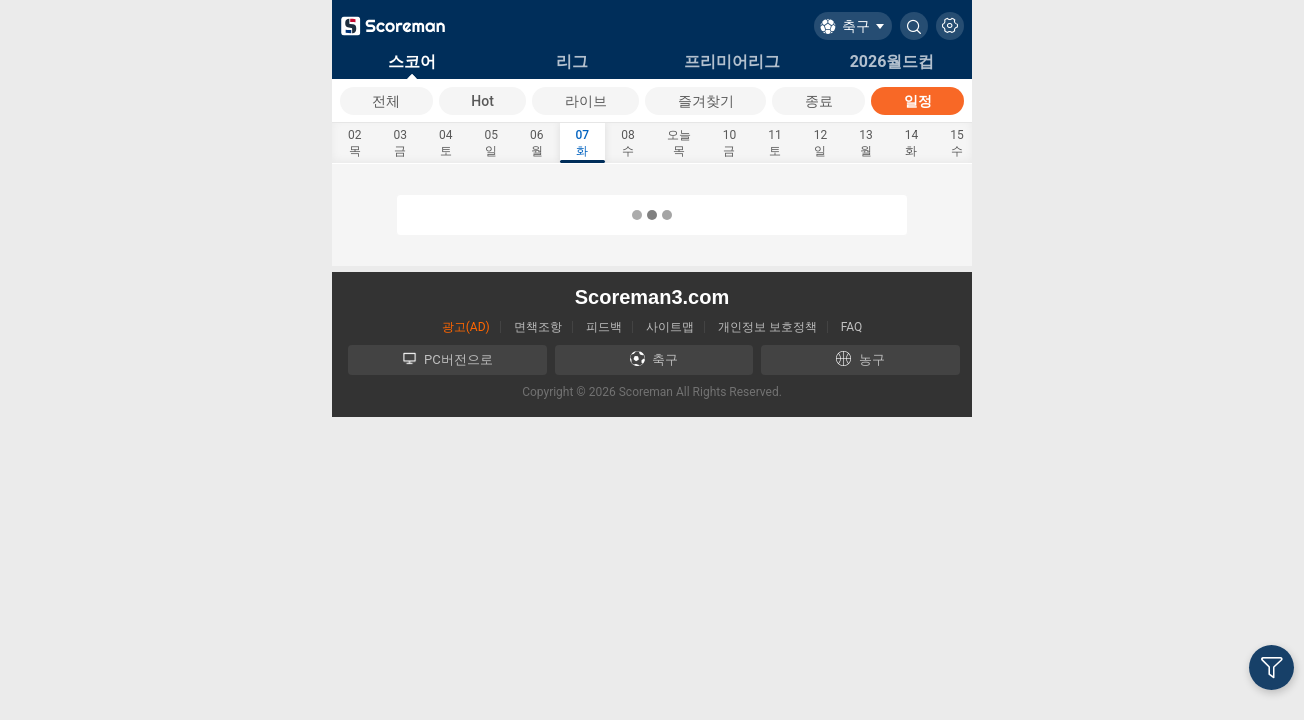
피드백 (604, 327)
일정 (918, 101)
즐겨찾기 (706, 101)
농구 (860, 359)
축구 (654, 359)
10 (730, 143)
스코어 (412, 61)
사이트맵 (670, 327)
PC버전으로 (447, 359)
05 (492, 143)
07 (583, 143)
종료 (819, 101)
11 (775, 143)
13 (866, 143)
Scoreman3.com (652, 297)
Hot (482, 101)
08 (628, 143)
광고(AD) (466, 327)
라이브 (586, 101)
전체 (386, 101)
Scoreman (646, 392)
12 (821, 143)
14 (912, 143)
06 (537, 143)
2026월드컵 (892, 61)
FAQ (852, 327)
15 (957, 143)
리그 (572, 61)
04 (446, 143)
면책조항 (538, 327)
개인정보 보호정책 (767, 327)
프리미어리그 (732, 61)
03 (401, 143)
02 (355, 143)
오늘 (679, 143)
